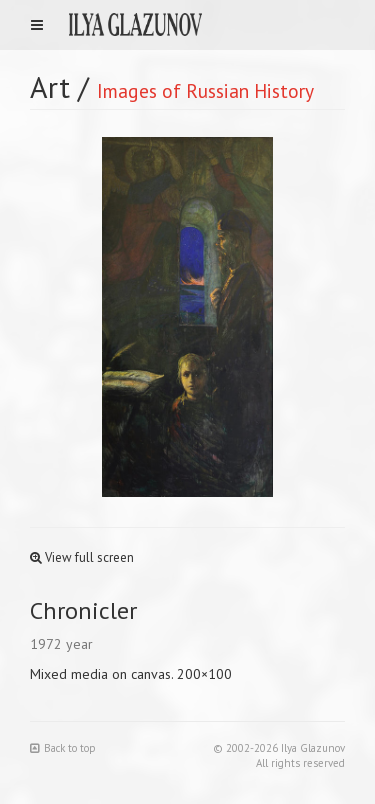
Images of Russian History (205, 90)
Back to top (63, 748)
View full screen (82, 557)
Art (50, 86)
